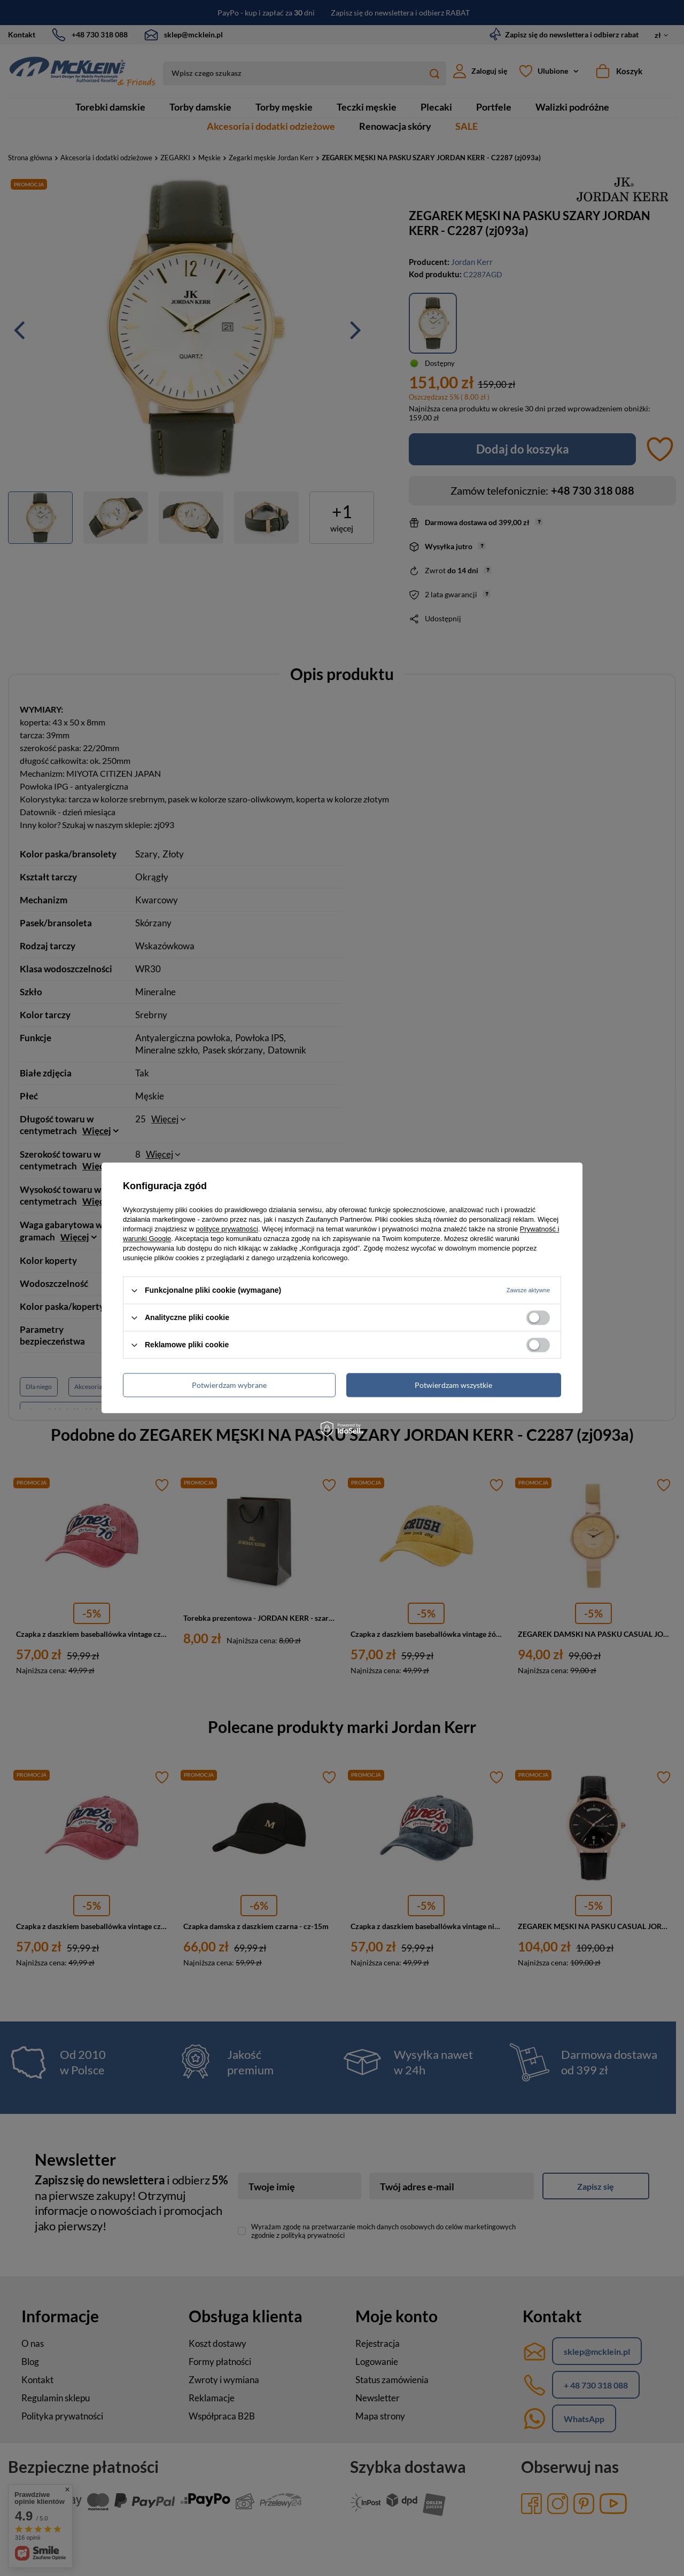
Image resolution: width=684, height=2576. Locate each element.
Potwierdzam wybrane (229, 1385)
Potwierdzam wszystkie (453, 1385)
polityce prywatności (227, 1229)
